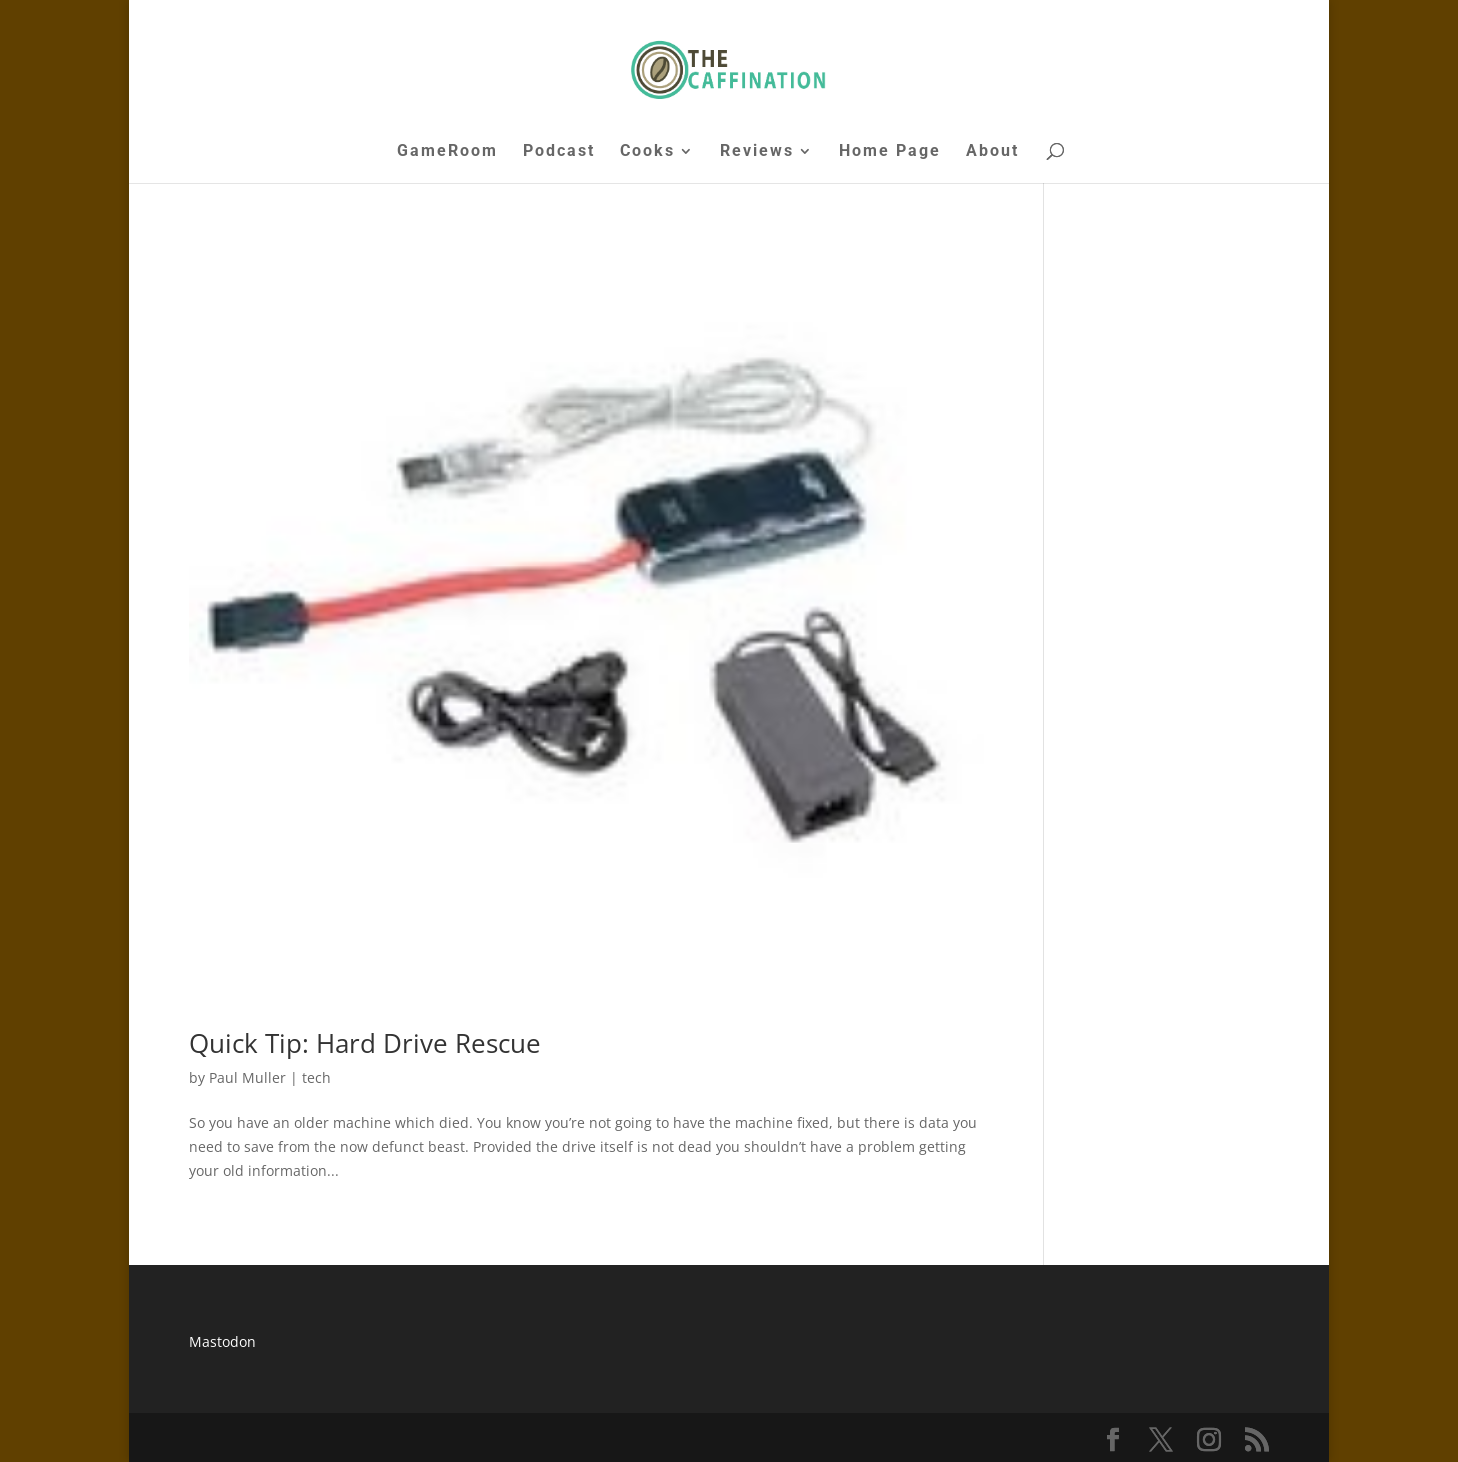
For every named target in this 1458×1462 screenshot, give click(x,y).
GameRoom (447, 152)
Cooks (647, 152)
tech (316, 1077)
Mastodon (222, 1341)
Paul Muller (247, 1077)
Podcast (559, 152)
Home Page (890, 152)
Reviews (757, 152)
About (992, 152)
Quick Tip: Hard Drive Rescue (365, 1043)
